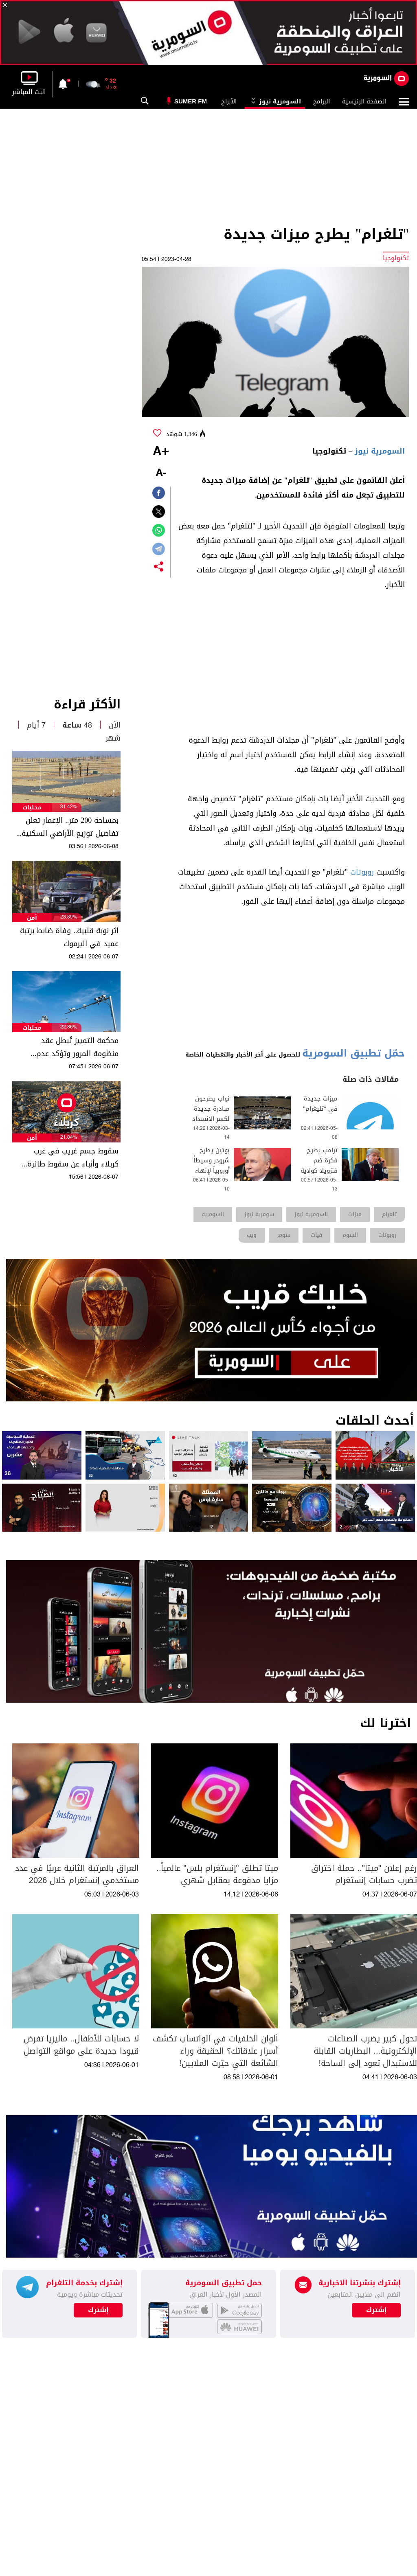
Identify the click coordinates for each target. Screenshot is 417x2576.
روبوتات (362, 872)
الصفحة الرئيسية (364, 101)
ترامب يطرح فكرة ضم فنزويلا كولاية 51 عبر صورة (319, 1165)
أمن (32, 918)
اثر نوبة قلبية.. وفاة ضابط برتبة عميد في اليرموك (69, 937)
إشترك (98, 2310)
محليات (32, 807)
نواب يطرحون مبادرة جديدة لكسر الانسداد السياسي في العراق (211, 1119)
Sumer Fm (190, 101)
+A (161, 452)
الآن (115, 725)
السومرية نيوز (275, 101)
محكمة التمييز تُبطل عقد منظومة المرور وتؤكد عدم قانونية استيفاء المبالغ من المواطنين (76, 1047)
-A (161, 473)
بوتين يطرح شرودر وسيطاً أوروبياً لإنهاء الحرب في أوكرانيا (211, 1170)
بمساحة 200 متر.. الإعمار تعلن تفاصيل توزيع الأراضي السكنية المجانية (70, 827)
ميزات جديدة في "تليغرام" (320, 1104)
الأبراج (229, 101)
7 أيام (36, 725)
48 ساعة (77, 725)
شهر (113, 738)
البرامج (321, 101)
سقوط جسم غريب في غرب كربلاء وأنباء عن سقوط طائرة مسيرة (73, 1157)
